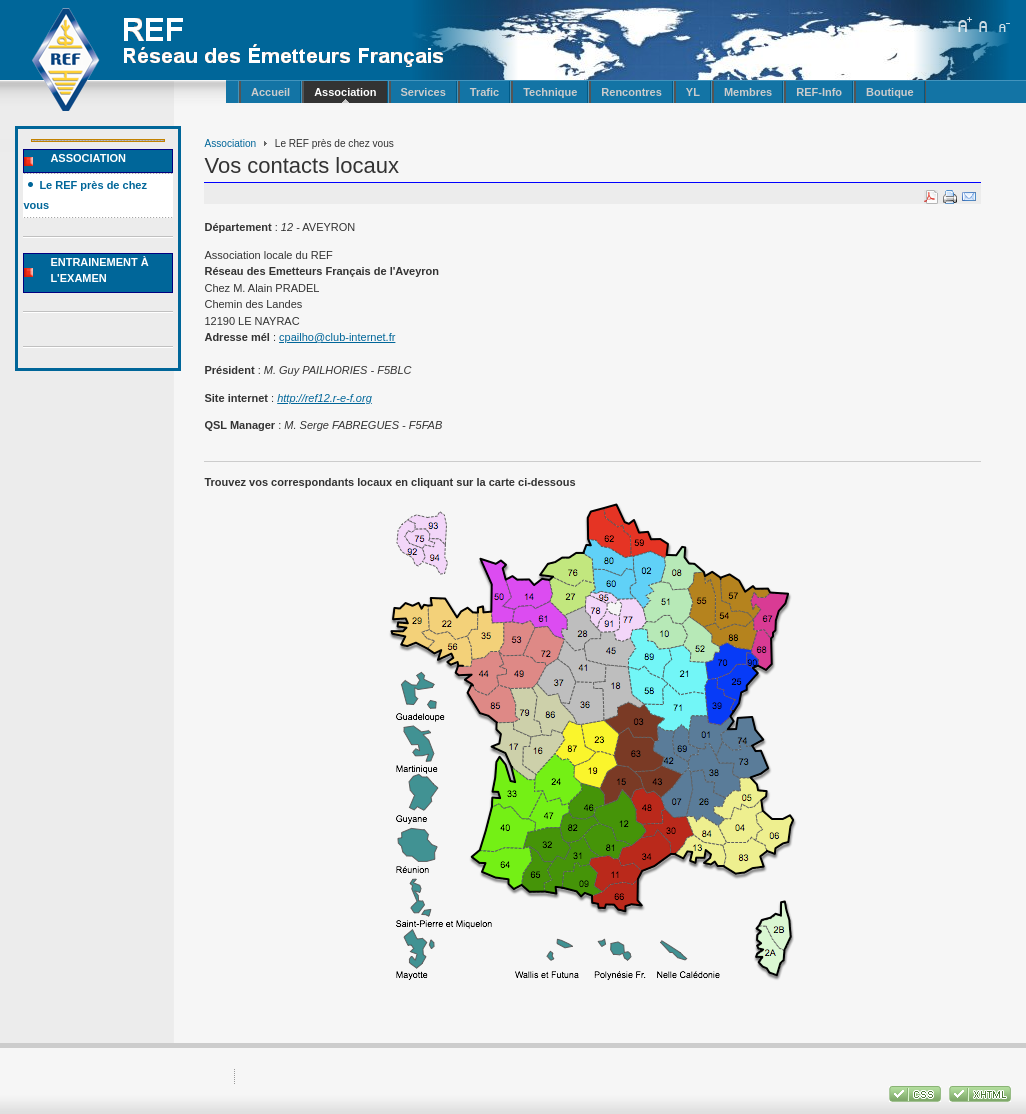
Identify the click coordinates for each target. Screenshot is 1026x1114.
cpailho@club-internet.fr (337, 337)
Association (230, 143)
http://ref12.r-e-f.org (324, 398)
